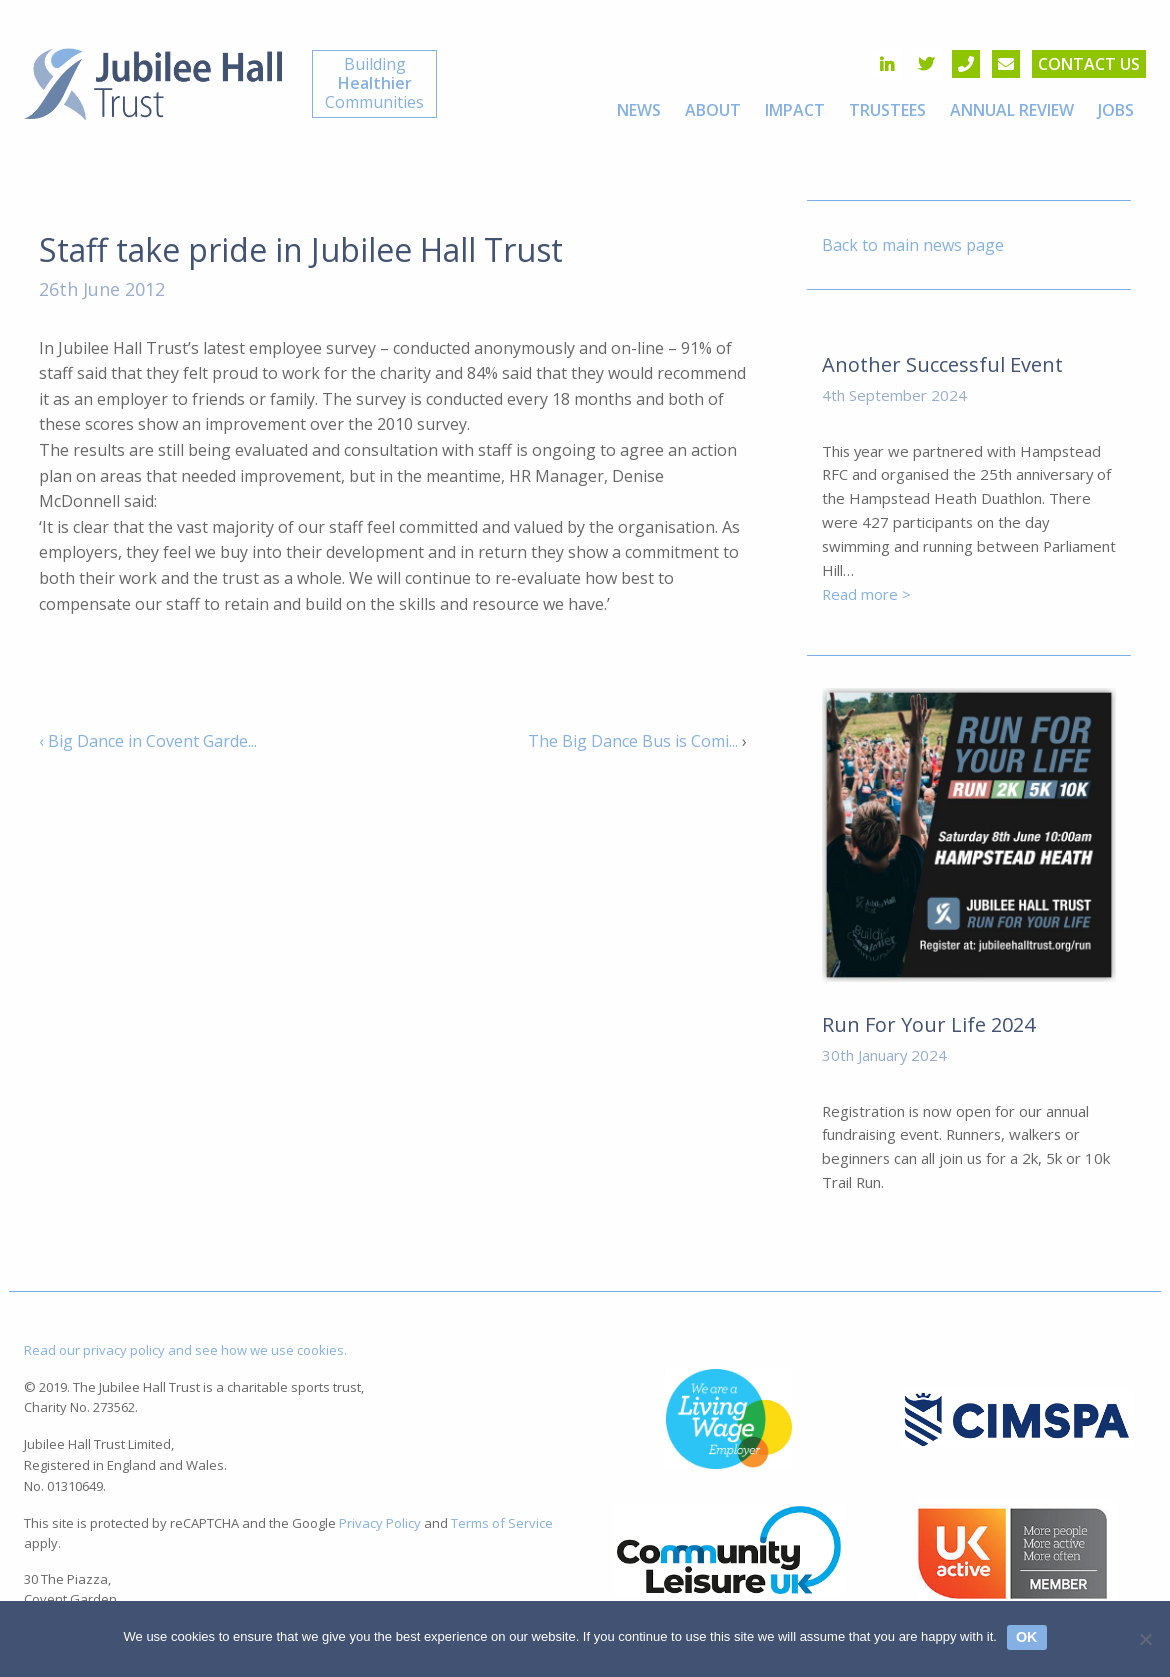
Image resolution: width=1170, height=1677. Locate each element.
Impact (795, 110)
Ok (1027, 1637)
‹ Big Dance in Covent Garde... (148, 741)
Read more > (866, 594)
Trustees (887, 110)
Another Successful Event (942, 364)
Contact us (1089, 64)
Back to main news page (913, 245)
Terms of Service (502, 1523)
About (713, 110)
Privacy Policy (380, 1523)
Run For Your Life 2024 (928, 1024)
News (639, 110)
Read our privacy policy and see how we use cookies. (185, 1350)
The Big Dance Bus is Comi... (633, 741)
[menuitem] (639, 110)
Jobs (1116, 110)
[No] (1145, 1639)
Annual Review (1012, 110)
